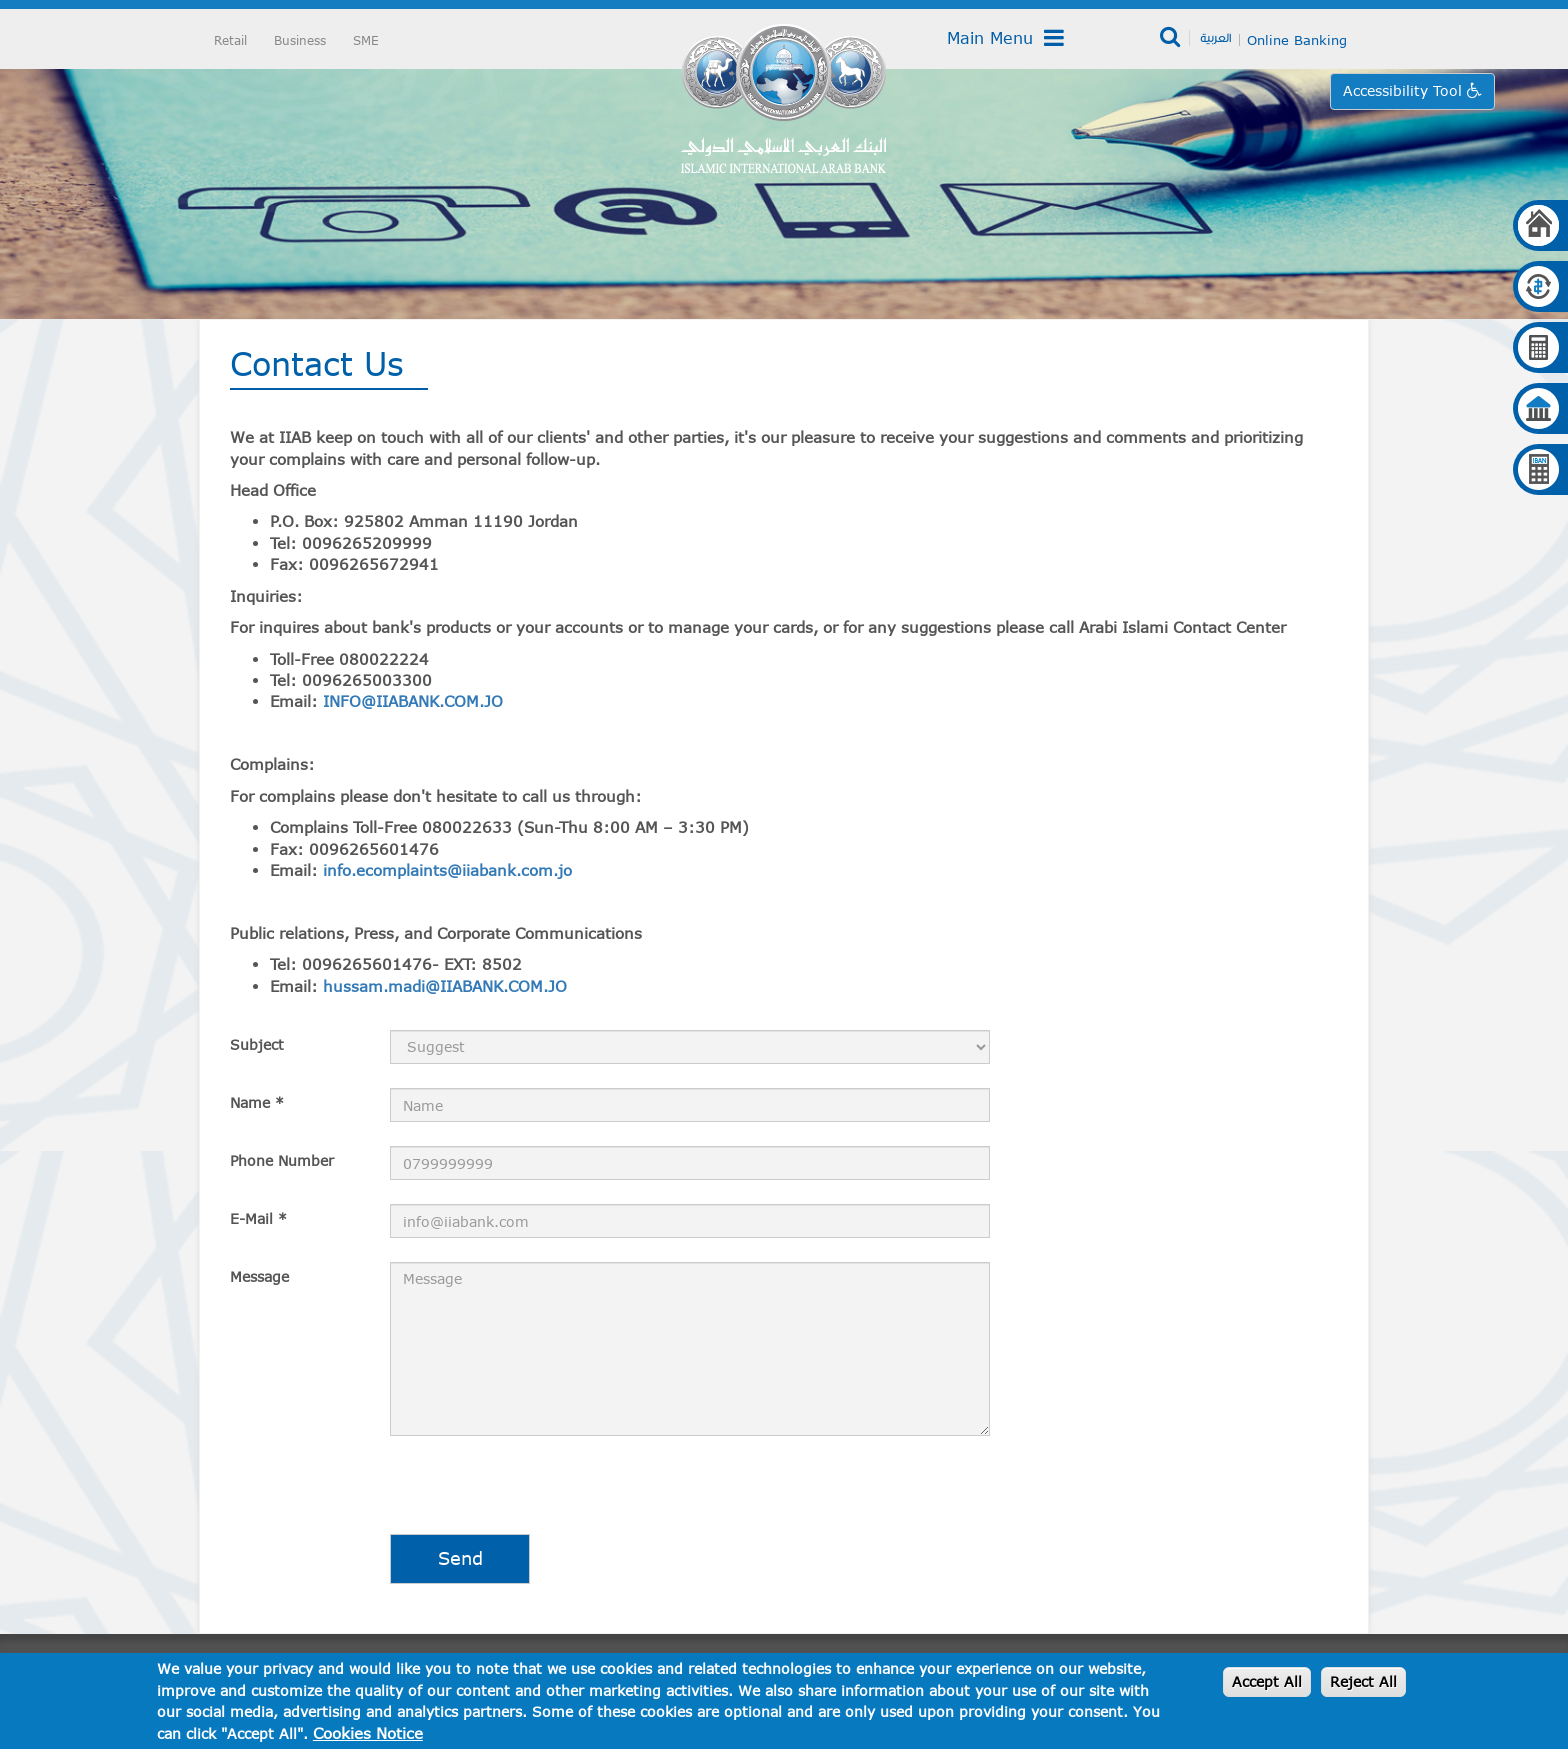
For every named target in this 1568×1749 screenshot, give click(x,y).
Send (460, 1558)
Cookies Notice (368, 1733)
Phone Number (282, 1160)
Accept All (1267, 1681)
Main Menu (1005, 38)
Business (300, 40)
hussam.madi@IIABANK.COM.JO (445, 986)
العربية (1215, 37)
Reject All (1363, 1681)
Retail (230, 40)
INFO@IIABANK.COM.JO (413, 701)
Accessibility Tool (1405, 90)
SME (366, 40)
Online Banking (1297, 40)
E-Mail (258, 1218)
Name (257, 1102)
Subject (257, 1044)
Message (259, 1276)
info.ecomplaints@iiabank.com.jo (447, 870)
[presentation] (382, 1495)
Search (1171, 38)
